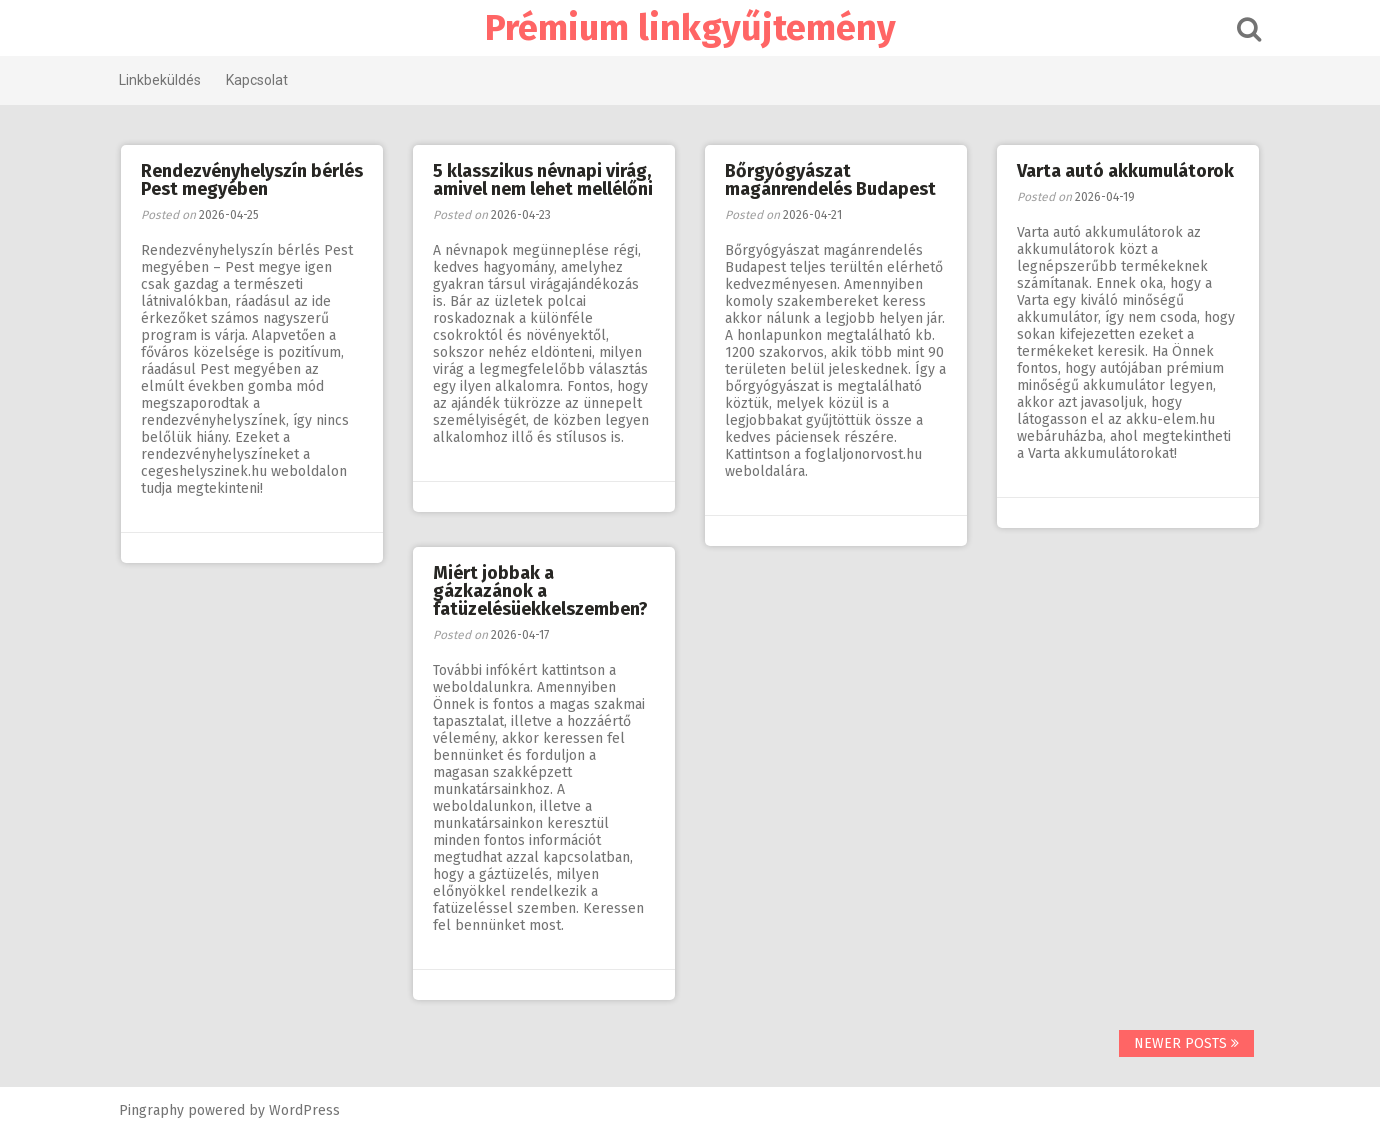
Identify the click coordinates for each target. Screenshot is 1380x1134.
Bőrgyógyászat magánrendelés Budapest (830, 180)
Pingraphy (151, 1110)
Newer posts (1186, 1043)
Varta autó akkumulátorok (1125, 171)
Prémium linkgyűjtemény (690, 28)
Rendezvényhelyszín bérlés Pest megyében (252, 180)
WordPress (304, 1110)
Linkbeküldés (160, 80)
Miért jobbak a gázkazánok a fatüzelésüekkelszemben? (540, 591)
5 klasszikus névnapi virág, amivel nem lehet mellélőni (543, 180)
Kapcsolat (257, 80)
